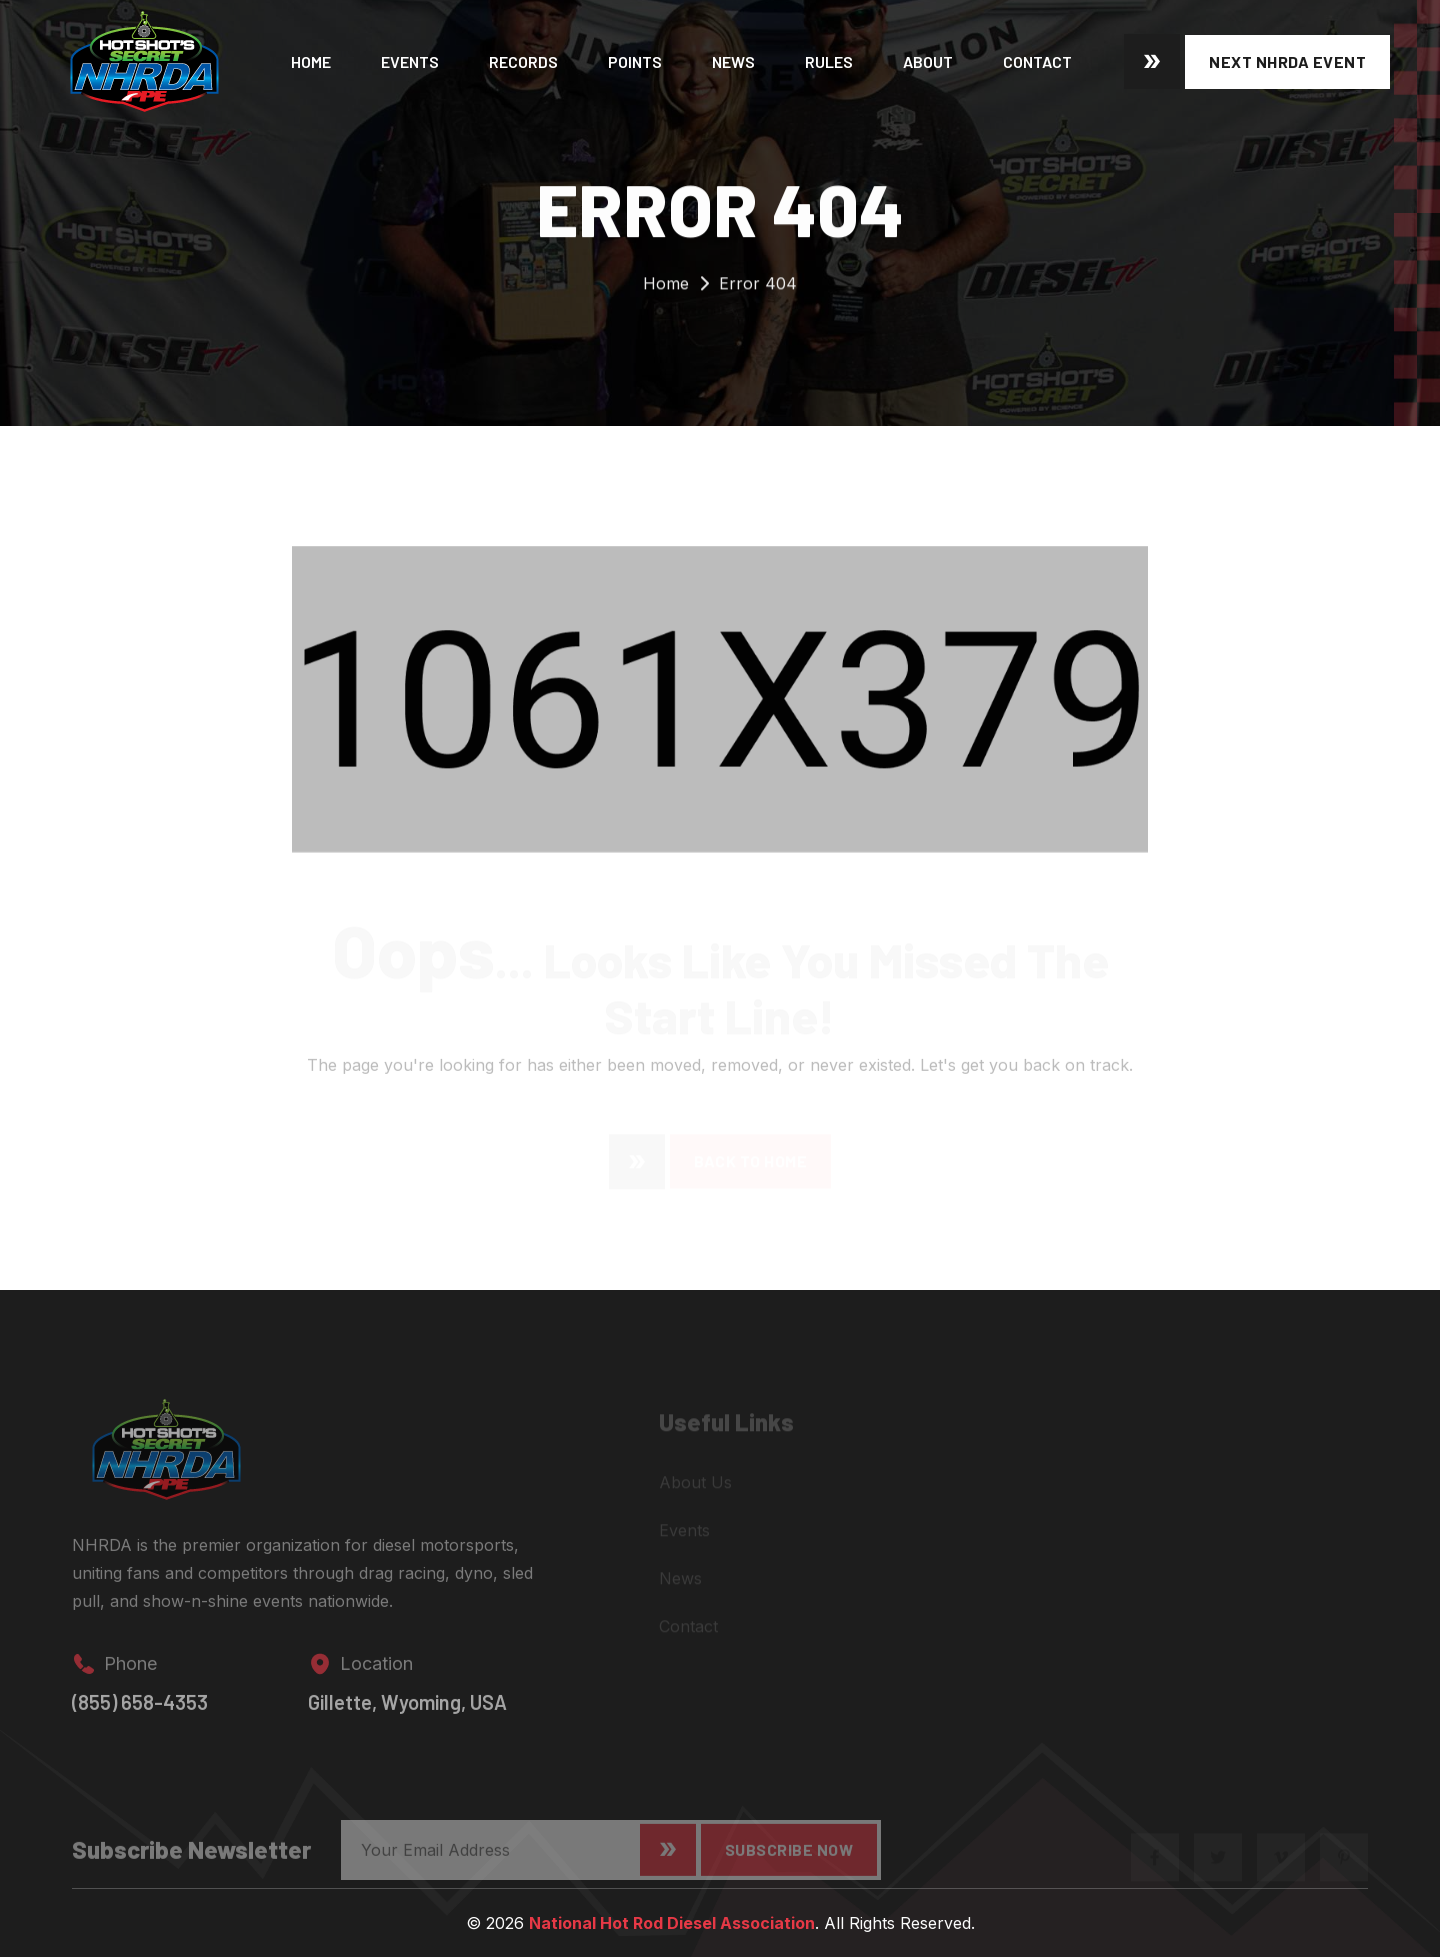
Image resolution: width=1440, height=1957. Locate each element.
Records (523, 61)
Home (311, 61)
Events (410, 61)
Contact (1037, 61)
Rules (829, 61)
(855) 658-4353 (140, 1711)
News (733, 61)
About (928, 61)
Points (635, 61)
